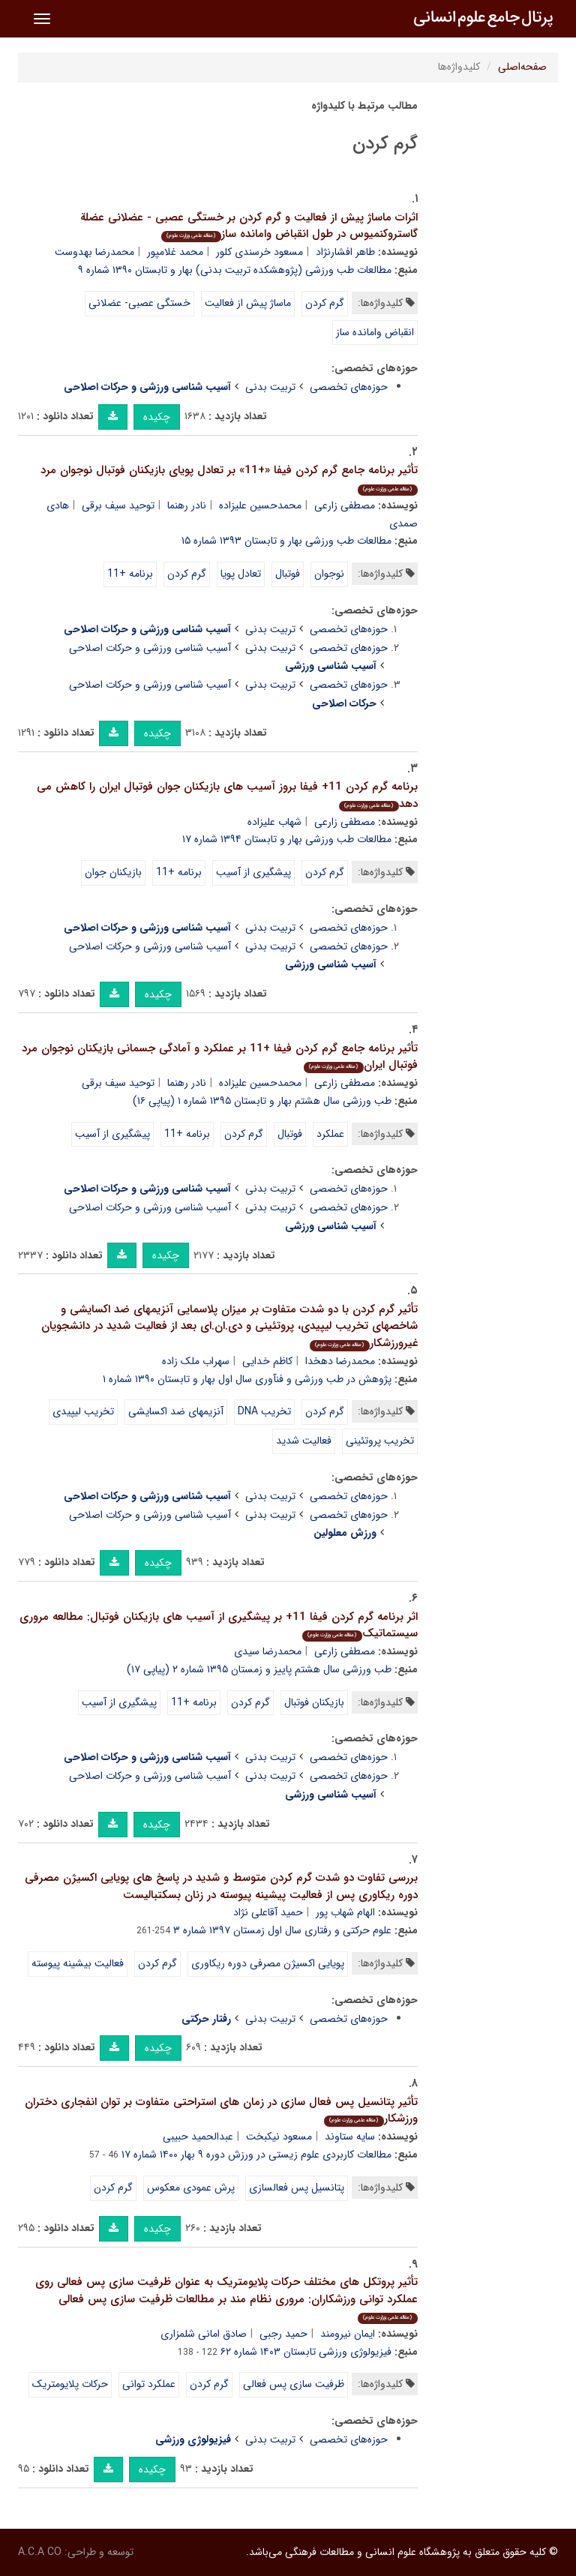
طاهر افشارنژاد (345, 252)
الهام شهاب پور (345, 1912)
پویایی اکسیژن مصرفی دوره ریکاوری (267, 1963)
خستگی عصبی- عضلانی (139, 303)
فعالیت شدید (304, 1440)
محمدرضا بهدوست (94, 252)
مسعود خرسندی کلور (259, 252)
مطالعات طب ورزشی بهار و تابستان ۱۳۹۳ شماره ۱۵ (287, 540)
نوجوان (329, 573)
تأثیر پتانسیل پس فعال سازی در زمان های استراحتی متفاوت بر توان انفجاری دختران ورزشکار (221, 2110)
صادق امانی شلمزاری (203, 2334)
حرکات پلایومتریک (70, 2384)
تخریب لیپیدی (83, 1411)
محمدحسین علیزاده (260, 505)
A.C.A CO (40, 2552)
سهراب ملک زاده (196, 1361)
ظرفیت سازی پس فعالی (293, 2384)
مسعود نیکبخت (279, 2136)
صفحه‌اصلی (522, 66)
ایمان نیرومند (347, 2334)
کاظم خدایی (267, 1361)
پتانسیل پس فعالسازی (296, 2187)
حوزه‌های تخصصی (349, 387)
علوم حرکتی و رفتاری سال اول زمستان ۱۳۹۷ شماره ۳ (282, 1930)
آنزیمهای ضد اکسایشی (176, 1411)
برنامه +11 (130, 573)
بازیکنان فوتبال (314, 1702)
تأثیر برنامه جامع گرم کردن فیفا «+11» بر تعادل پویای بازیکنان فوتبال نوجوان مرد (229, 478)
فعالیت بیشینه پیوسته (78, 1963)
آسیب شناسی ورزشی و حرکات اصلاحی (150, 648)
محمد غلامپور (175, 252)
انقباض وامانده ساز (375, 332)
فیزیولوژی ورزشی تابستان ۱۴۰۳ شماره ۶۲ (306, 2352)
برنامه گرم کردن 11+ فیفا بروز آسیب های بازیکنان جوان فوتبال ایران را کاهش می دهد (227, 795)
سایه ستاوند (350, 2136)
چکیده (156, 417)
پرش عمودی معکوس (191, 2187)
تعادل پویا (240, 573)
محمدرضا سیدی (268, 1651)
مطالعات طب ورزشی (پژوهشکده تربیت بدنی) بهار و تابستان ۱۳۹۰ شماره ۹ (235, 270)
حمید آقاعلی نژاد (268, 1912)
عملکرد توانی (149, 2384)
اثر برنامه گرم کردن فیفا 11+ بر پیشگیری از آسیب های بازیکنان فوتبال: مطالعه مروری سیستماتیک (219, 1625)
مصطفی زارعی (344, 505)
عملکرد (330, 1134)
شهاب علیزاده (275, 822)
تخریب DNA (264, 1411)
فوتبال (287, 573)
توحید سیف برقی (118, 505)
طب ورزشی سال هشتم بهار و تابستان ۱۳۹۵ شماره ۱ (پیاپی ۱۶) (262, 1101)
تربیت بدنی (270, 387)
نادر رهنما (186, 505)
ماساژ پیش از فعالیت (248, 303)
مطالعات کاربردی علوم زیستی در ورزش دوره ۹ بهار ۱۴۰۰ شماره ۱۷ (257, 2154)
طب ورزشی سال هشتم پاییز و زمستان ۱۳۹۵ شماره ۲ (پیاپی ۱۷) (259, 1669)
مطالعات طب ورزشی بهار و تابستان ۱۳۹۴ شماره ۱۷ (287, 839)
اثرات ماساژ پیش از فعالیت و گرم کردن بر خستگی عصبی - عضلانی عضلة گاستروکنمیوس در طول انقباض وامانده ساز (249, 226)
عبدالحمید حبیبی (198, 2136)
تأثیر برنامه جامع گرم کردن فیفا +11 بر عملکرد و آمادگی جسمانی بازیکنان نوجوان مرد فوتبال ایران (220, 1057)
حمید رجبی (284, 2334)
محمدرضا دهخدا (340, 1361)
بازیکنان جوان (113, 872)
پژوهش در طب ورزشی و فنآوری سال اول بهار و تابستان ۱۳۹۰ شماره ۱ (247, 1379)
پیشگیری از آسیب (253, 872)
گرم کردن (324, 303)
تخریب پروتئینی (380, 1440)
